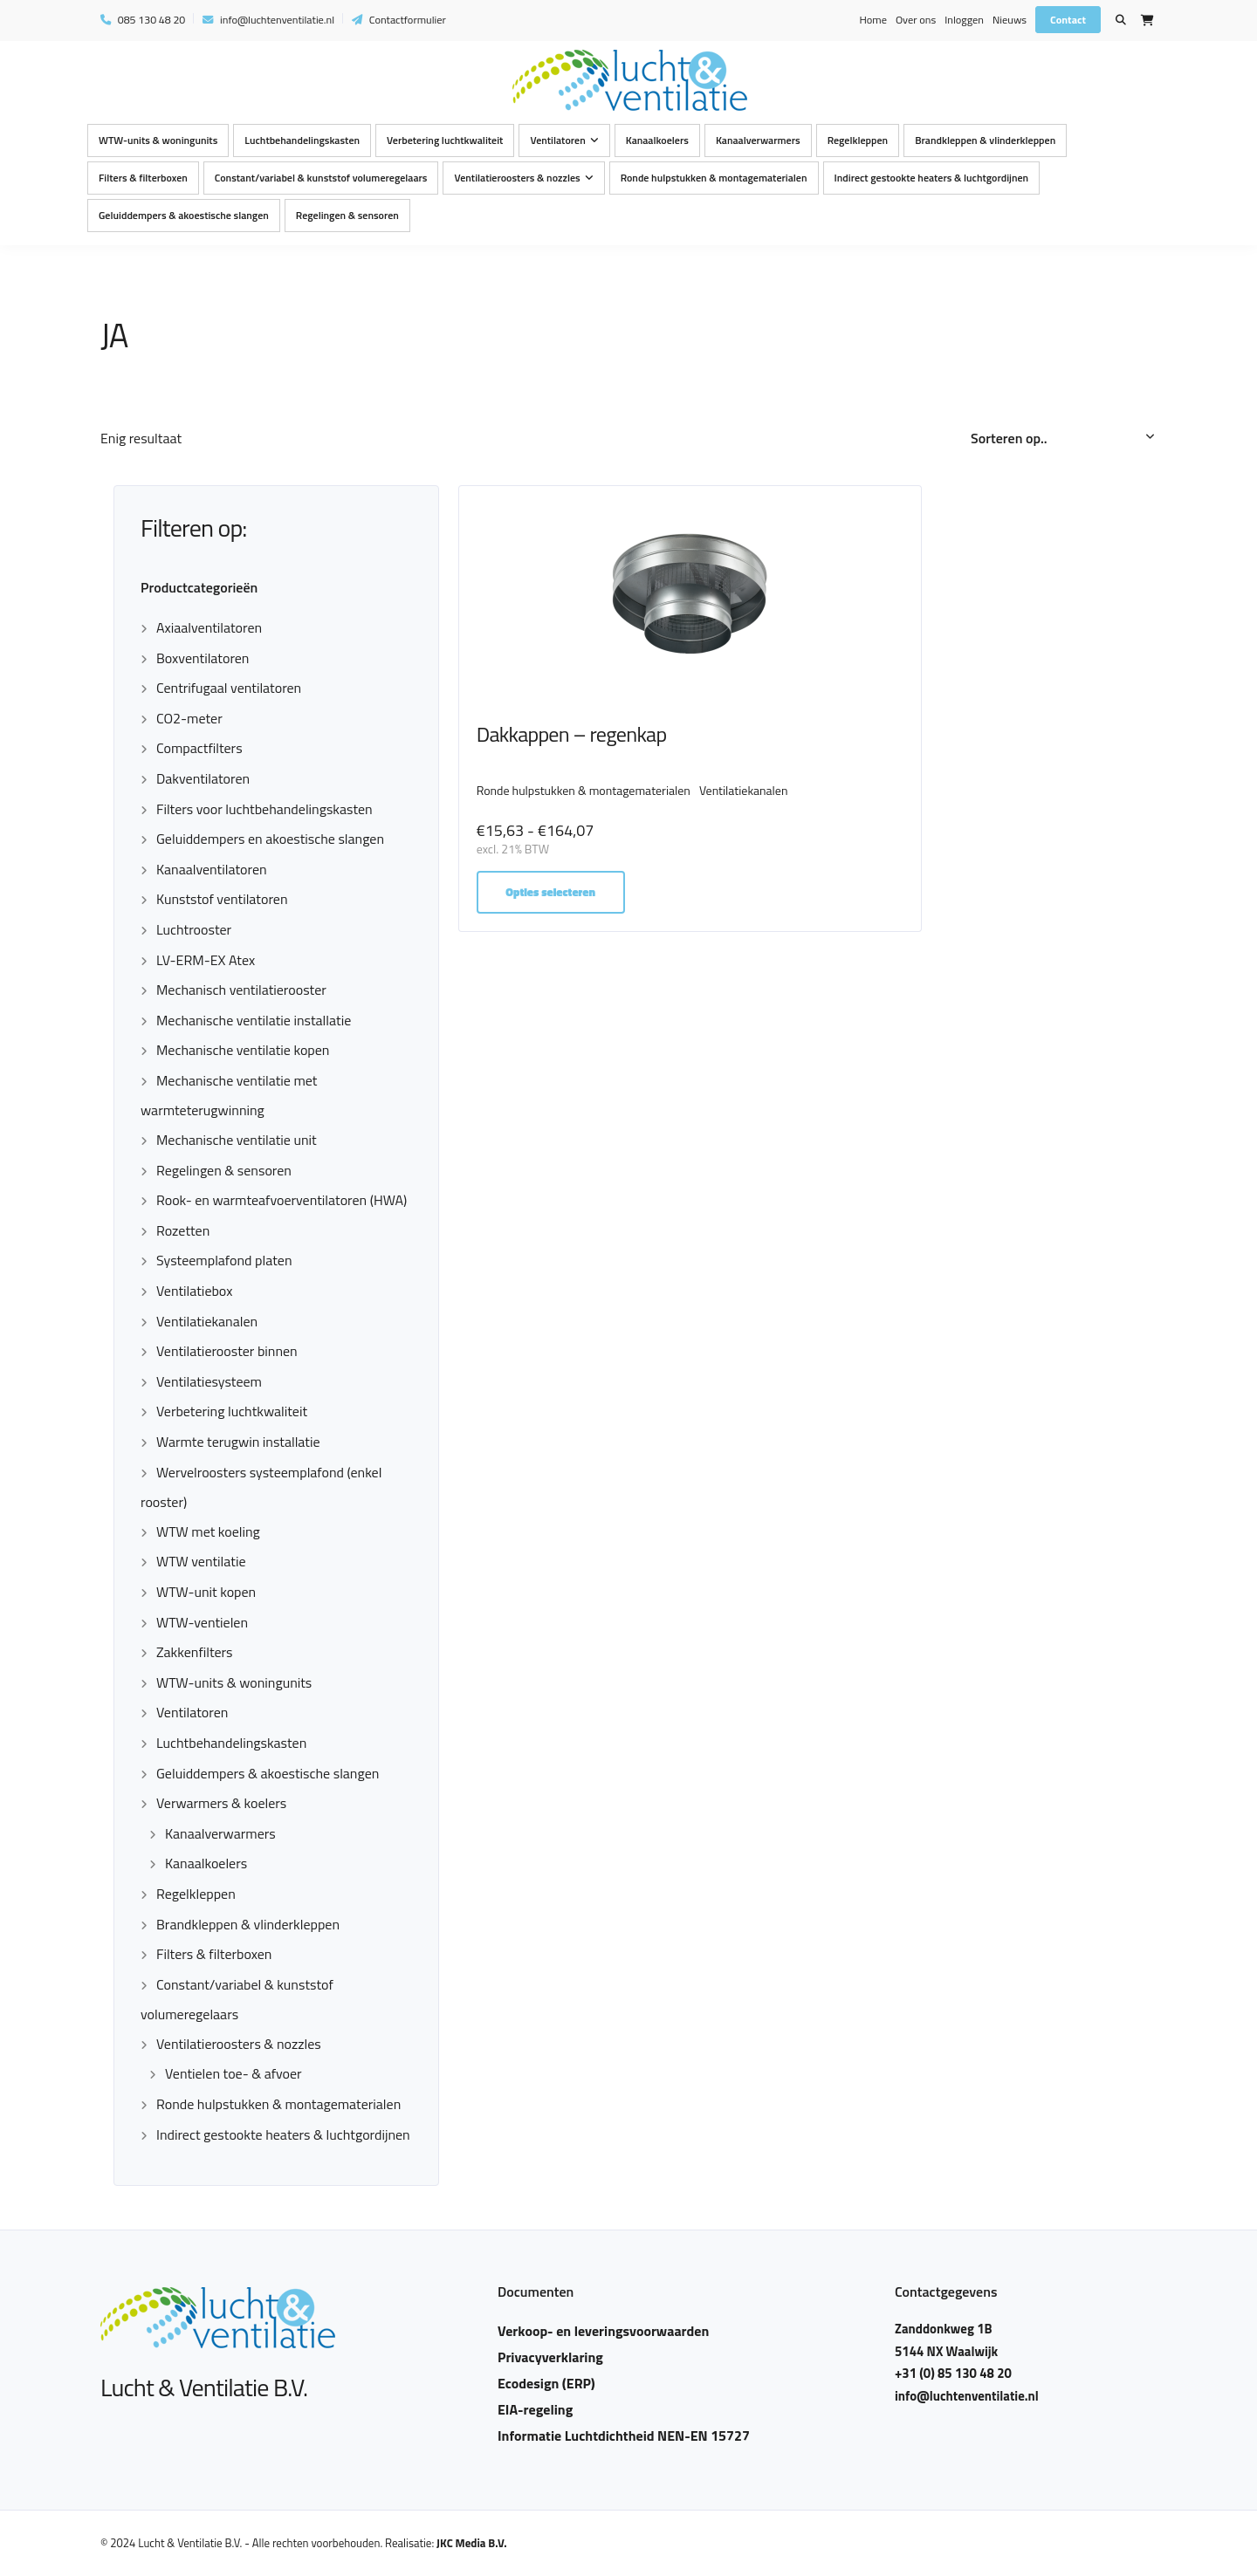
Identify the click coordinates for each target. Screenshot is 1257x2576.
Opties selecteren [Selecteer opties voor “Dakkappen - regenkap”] (554, 906)
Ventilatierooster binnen (227, 1350)
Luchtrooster (193, 929)
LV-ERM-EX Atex (205, 959)
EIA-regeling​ (535, 2409)
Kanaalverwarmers (758, 141)
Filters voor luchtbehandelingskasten (264, 808)
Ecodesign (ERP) (546, 2383)
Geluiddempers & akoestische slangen (184, 216)
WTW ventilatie (201, 1561)
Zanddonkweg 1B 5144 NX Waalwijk (950, 2339)
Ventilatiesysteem (209, 1381)
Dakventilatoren (203, 778)
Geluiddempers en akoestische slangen (270, 838)
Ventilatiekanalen (207, 1321)
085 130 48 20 (142, 19)
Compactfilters (199, 747)
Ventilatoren (557, 141)
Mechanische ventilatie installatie (253, 1020)
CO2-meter (189, 718)
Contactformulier (399, 19)
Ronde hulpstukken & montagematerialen (714, 178)
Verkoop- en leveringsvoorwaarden (603, 2330)
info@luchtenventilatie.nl (268, 19)
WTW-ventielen (202, 1622)
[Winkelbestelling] (1064, 439)
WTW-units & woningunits (158, 141)
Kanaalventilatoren (211, 869)
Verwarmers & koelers (221, 1802)
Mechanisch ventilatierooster (241, 989)
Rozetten (183, 1230)
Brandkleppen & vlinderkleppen (985, 141)
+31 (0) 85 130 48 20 (957, 2372)
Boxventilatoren (202, 657)
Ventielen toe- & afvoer (233, 2073)
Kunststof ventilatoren (221, 898)
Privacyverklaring (550, 2356)
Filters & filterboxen (143, 178)
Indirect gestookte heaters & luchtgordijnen (932, 178)
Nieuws (1010, 19)
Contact (1068, 19)
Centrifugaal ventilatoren (228, 687)
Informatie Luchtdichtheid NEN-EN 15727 (624, 2435)
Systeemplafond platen (224, 1260)
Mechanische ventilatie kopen (242, 1049)
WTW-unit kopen (206, 1591)
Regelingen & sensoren (347, 216)
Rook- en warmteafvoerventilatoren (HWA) (281, 1199)
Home (872, 19)
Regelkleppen (858, 141)
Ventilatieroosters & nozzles (517, 178)
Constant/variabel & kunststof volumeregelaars (321, 178)
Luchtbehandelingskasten (302, 141)
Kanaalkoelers (657, 141)
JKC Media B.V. (471, 2543)
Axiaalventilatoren (209, 627)
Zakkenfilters (194, 1651)
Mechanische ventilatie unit (236, 1139)
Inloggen (964, 19)
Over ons (916, 19)
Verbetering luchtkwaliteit (445, 141)
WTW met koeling (208, 1531)
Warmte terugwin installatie (238, 1441)
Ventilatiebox (194, 1290)
